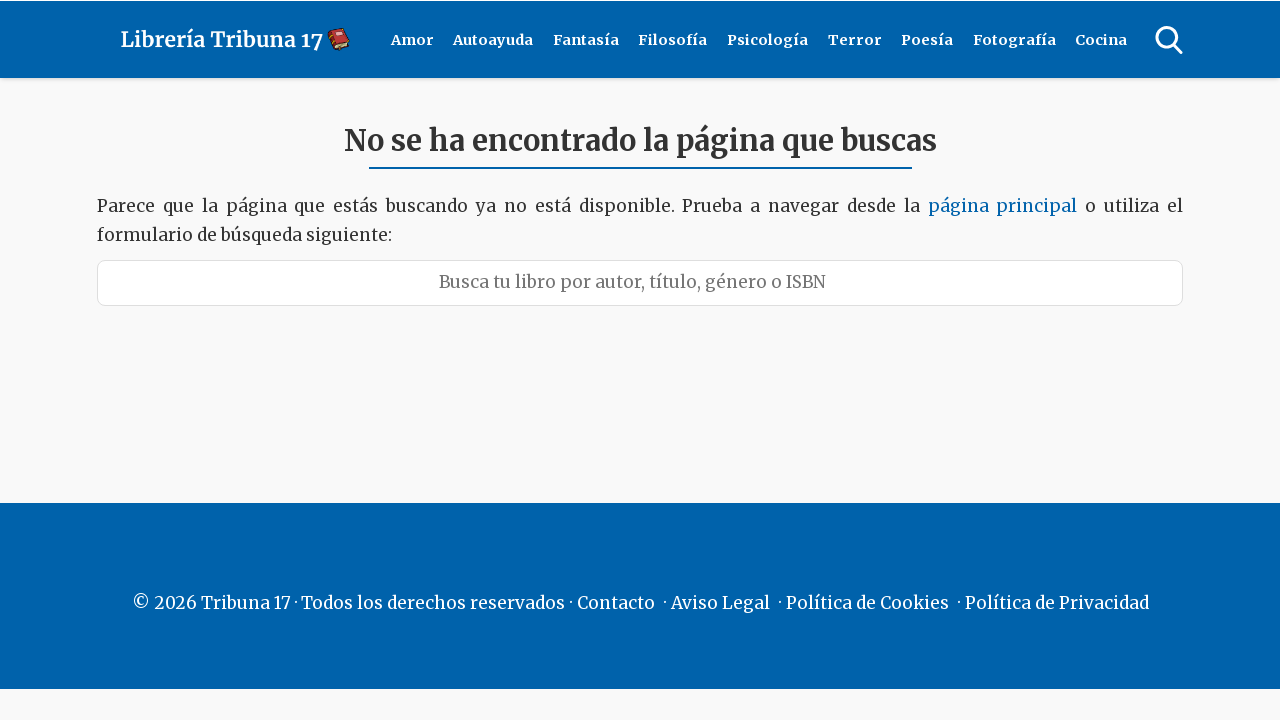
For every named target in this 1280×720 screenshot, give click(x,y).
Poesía (927, 40)
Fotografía (1014, 40)
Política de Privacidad (1057, 603)
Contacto (616, 603)
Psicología (767, 40)
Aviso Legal (720, 603)
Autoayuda (493, 40)
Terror (855, 40)
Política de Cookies (867, 603)
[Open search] (1169, 40)
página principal (1007, 206)
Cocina (1101, 40)
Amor (412, 40)
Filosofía (672, 40)
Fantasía (586, 40)
